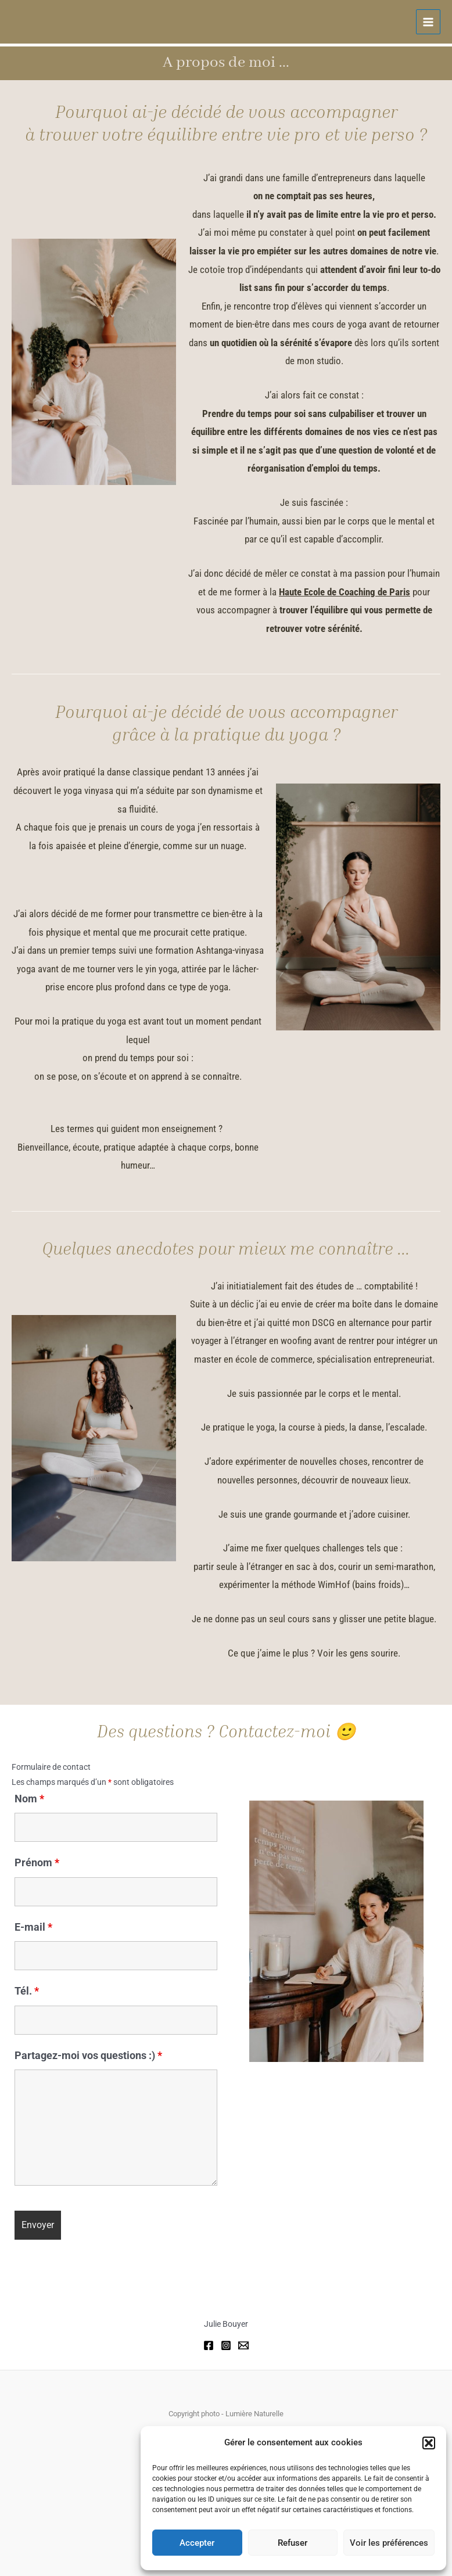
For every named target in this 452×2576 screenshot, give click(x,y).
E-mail (33, 1927)
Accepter (197, 2543)
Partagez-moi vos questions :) (88, 2055)
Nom (29, 1798)
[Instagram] (226, 2345)
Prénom (37, 1862)
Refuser (292, 2543)
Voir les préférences (389, 2543)
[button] (429, 2443)
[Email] (243, 2345)
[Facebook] (208, 2345)
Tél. (27, 1991)
